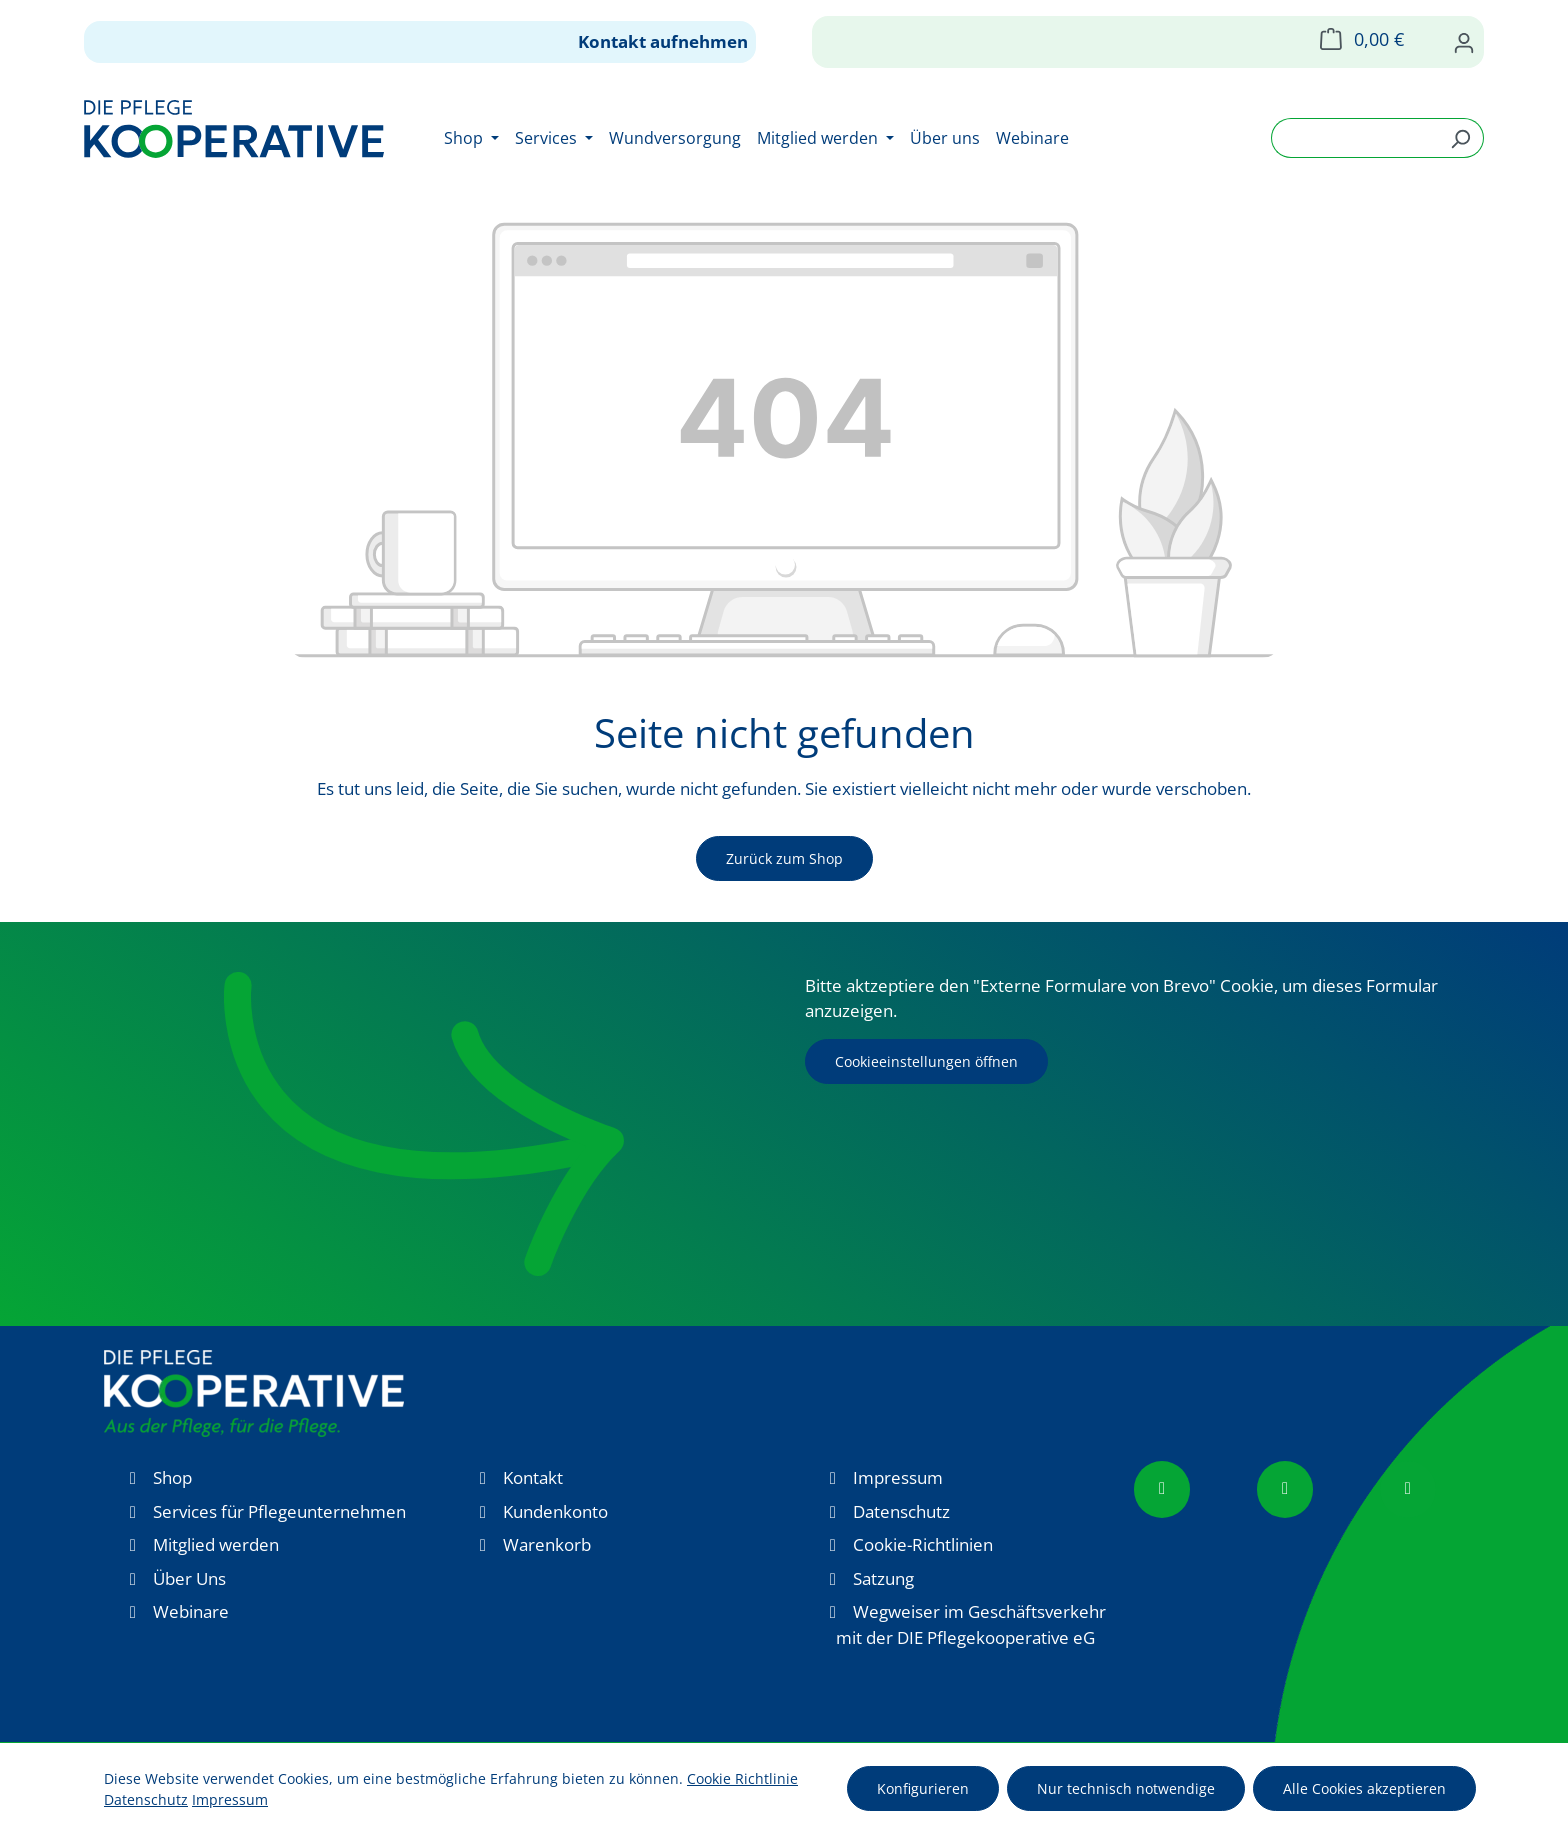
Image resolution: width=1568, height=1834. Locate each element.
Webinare (191, 1611)
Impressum (898, 1477)
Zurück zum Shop (784, 858)
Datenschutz (901, 1511)
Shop (172, 1477)
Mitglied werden (216, 1544)
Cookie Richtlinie (742, 1778)
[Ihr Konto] (1464, 42)
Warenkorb (547, 1544)
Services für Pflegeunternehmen (279, 1511)
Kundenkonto (555, 1511)
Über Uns (189, 1578)
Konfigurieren (923, 1788)
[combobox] (1354, 138)
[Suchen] (1460, 138)
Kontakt (533, 1477)
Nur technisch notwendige (1126, 1788)
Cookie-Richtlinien (923, 1544)
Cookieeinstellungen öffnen (926, 1061)
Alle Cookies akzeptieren (1364, 1788)
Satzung (883, 1578)
